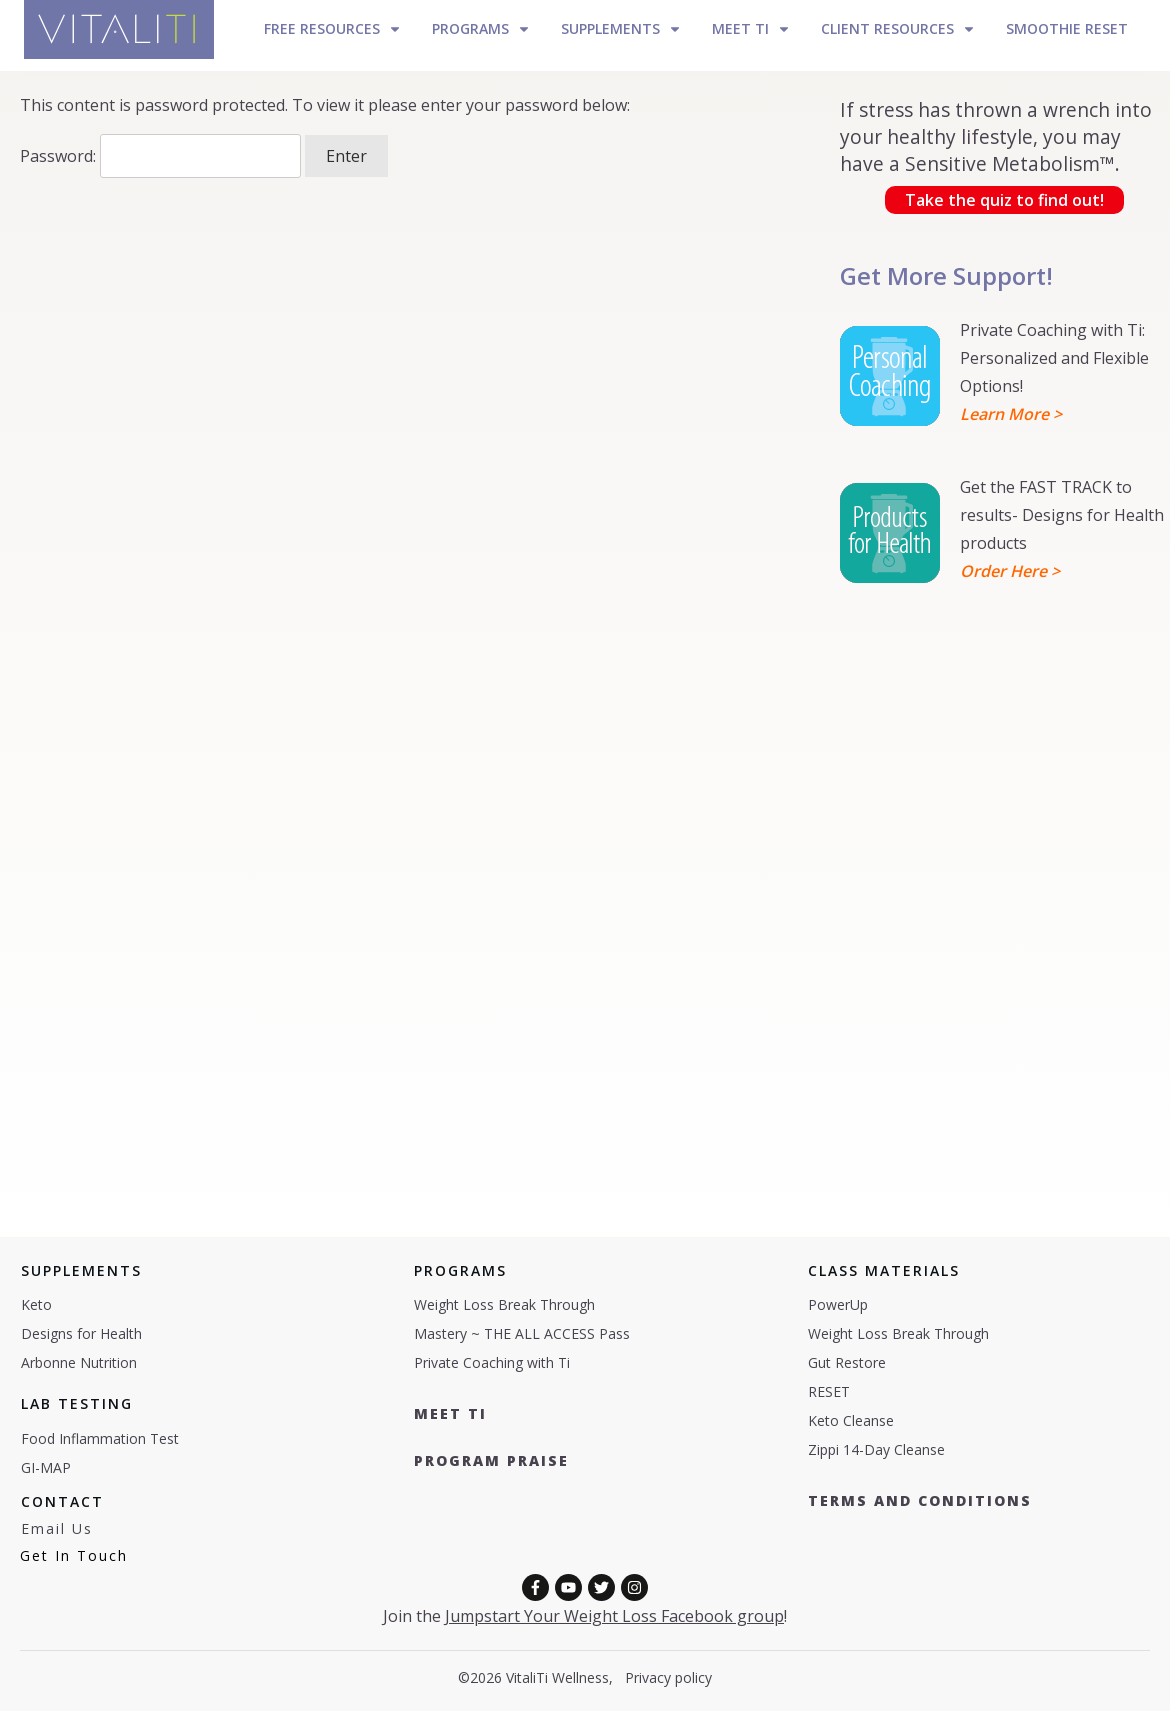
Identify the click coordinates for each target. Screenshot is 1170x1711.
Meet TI (450, 1413)
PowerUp (838, 1304)
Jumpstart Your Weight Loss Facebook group (614, 1616)
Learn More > (1011, 414)
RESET (829, 1391)
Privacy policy (668, 1677)
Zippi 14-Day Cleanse (876, 1449)
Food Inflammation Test (100, 1438)
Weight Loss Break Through (504, 1304)
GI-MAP (46, 1467)
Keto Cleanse (851, 1420)
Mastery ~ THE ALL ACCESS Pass (522, 1333)
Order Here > (1010, 571)
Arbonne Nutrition (79, 1362)
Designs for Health (81, 1333)
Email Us (57, 1528)
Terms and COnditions (920, 1500)
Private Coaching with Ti (492, 1362)
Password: (160, 156)
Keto (36, 1304)
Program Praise (491, 1460)
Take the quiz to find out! (1004, 200)
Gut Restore (847, 1362)
